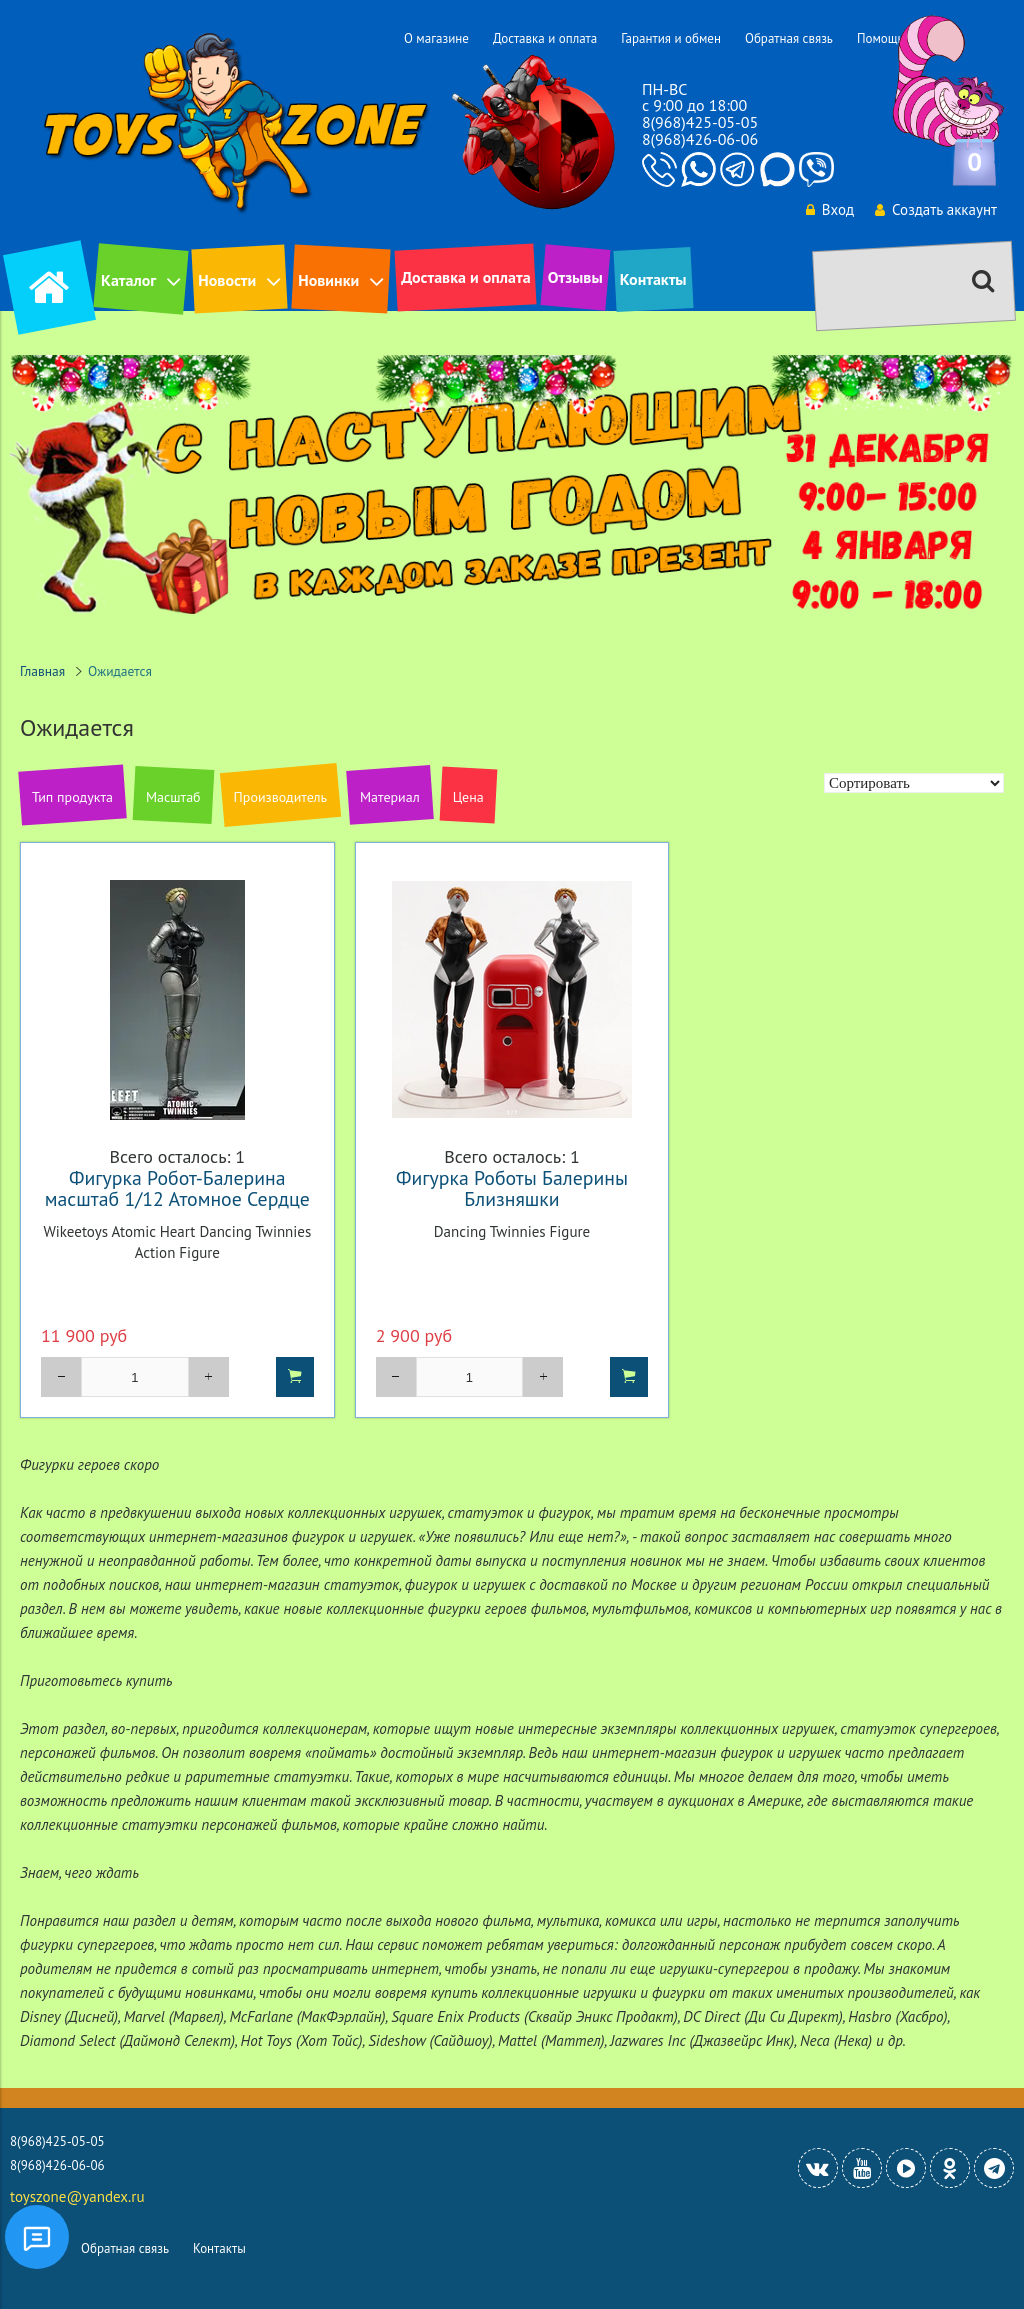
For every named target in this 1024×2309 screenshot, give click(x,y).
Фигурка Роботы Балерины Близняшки (512, 1188)
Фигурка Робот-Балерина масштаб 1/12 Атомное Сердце (177, 1188)
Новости (227, 280)
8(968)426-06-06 (700, 139)
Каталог (128, 280)
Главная (42, 671)
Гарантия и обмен (671, 38)
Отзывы (575, 277)
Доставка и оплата (545, 38)
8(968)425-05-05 (700, 122)
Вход (830, 209)
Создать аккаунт (936, 209)
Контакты (653, 279)
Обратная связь (789, 38)
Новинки (328, 280)
